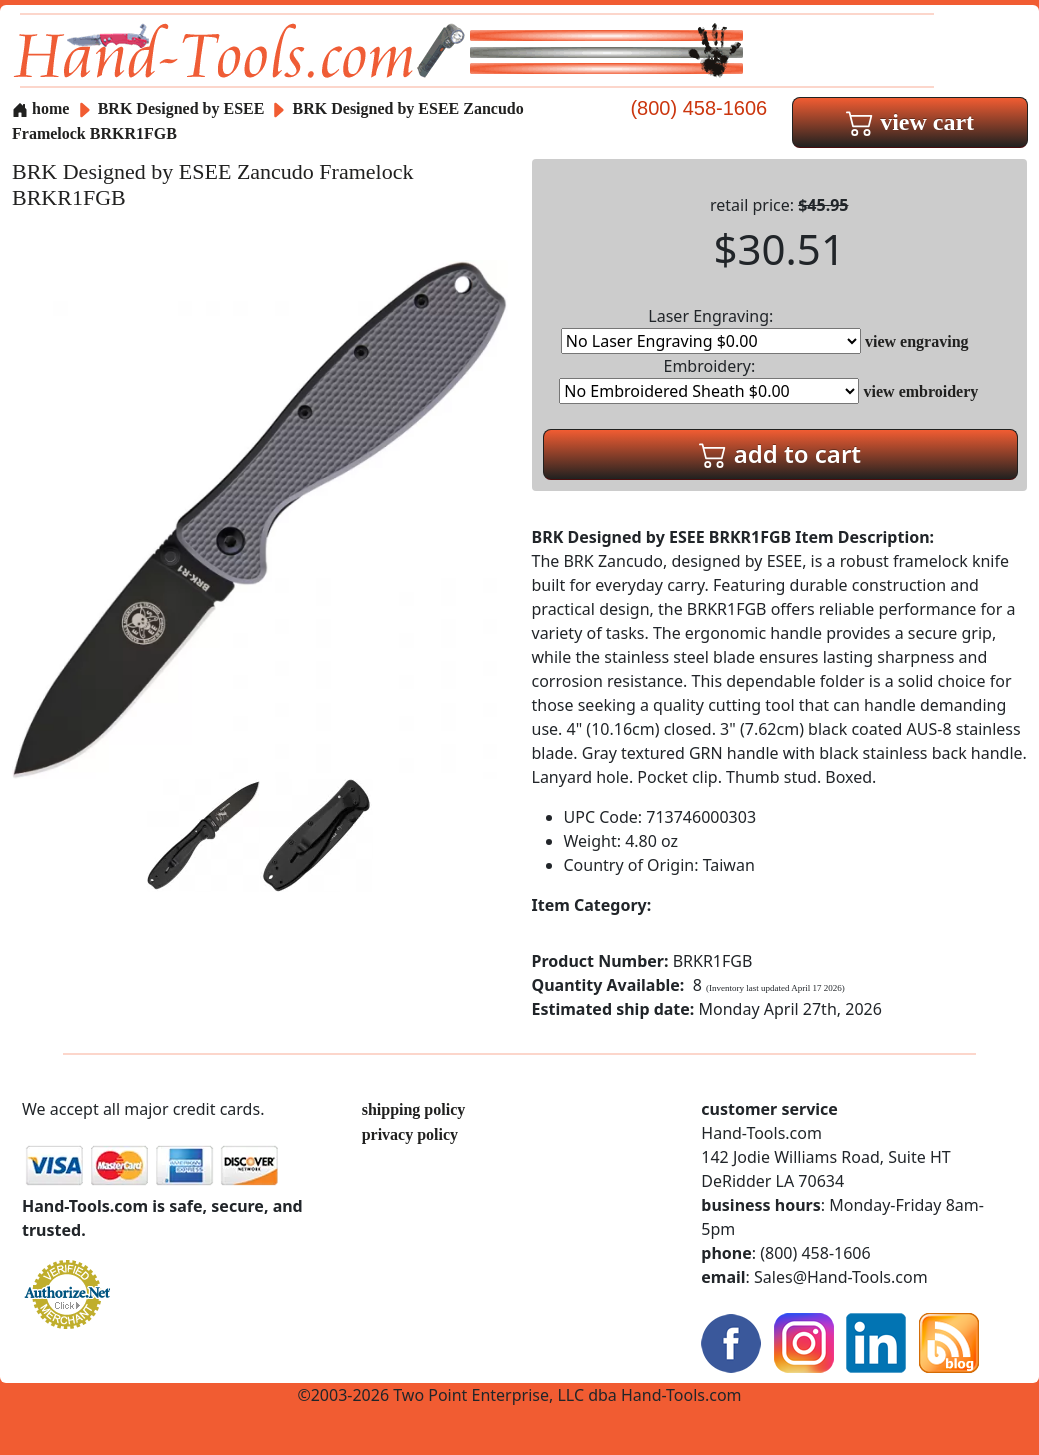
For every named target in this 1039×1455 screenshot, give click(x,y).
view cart (910, 122)
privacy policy (410, 1134)
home (40, 108)
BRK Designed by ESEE (183, 108)
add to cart (780, 453)
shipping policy (414, 1109)
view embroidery (921, 391)
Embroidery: (709, 379)
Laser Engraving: (711, 329)
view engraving (917, 341)
